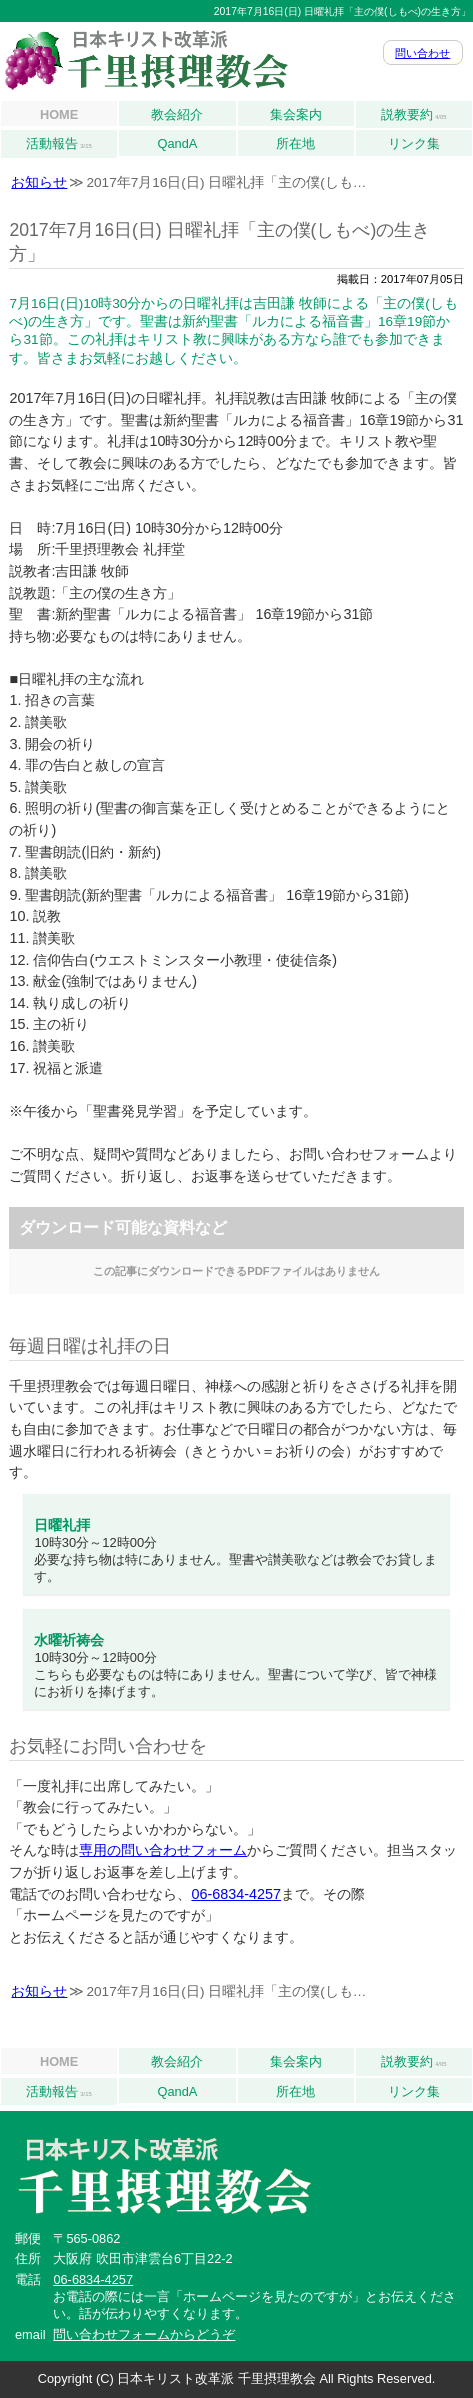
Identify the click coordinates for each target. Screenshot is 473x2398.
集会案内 (296, 114)
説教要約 (414, 115)
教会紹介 (177, 114)
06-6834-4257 (236, 1894)
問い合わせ (422, 53)
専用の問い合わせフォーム (163, 1850)
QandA (177, 143)
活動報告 (59, 144)
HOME (59, 114)
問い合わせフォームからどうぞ (144, 2334)
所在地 (295, 143)
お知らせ (39, 182)
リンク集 (414, 143)
